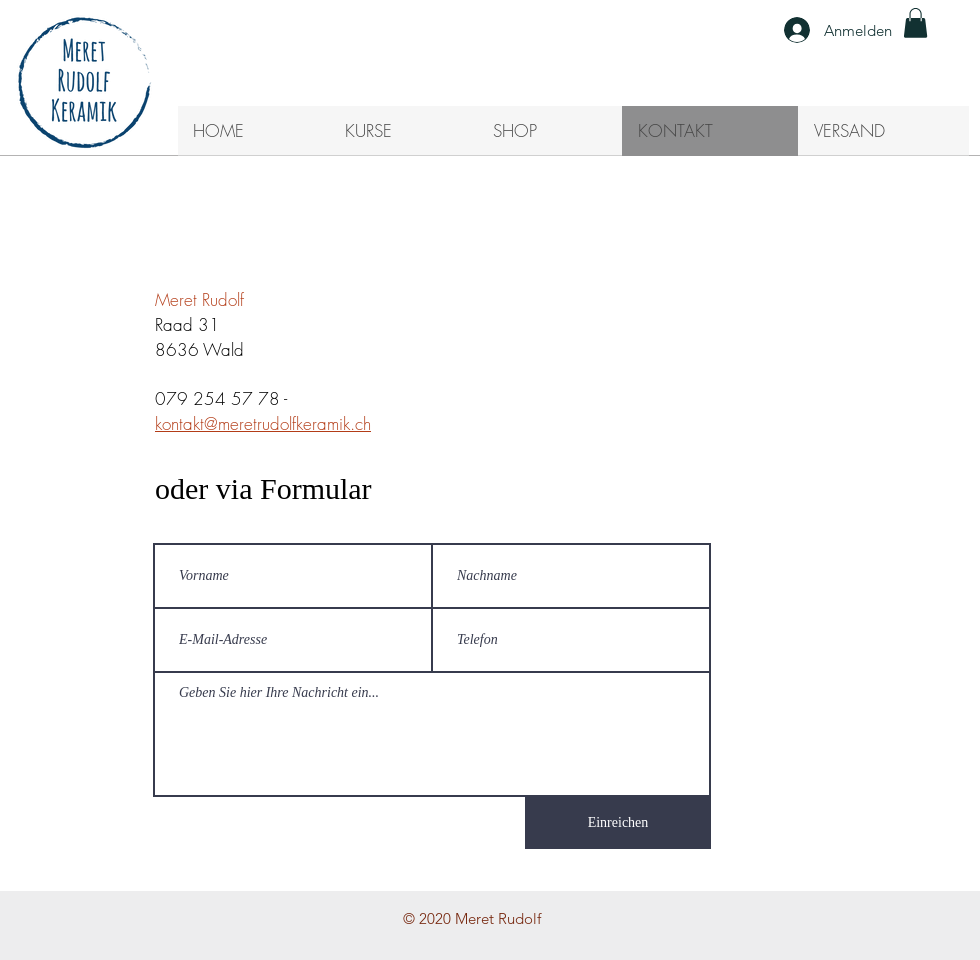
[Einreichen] (618, 823)
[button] (915, 23)
